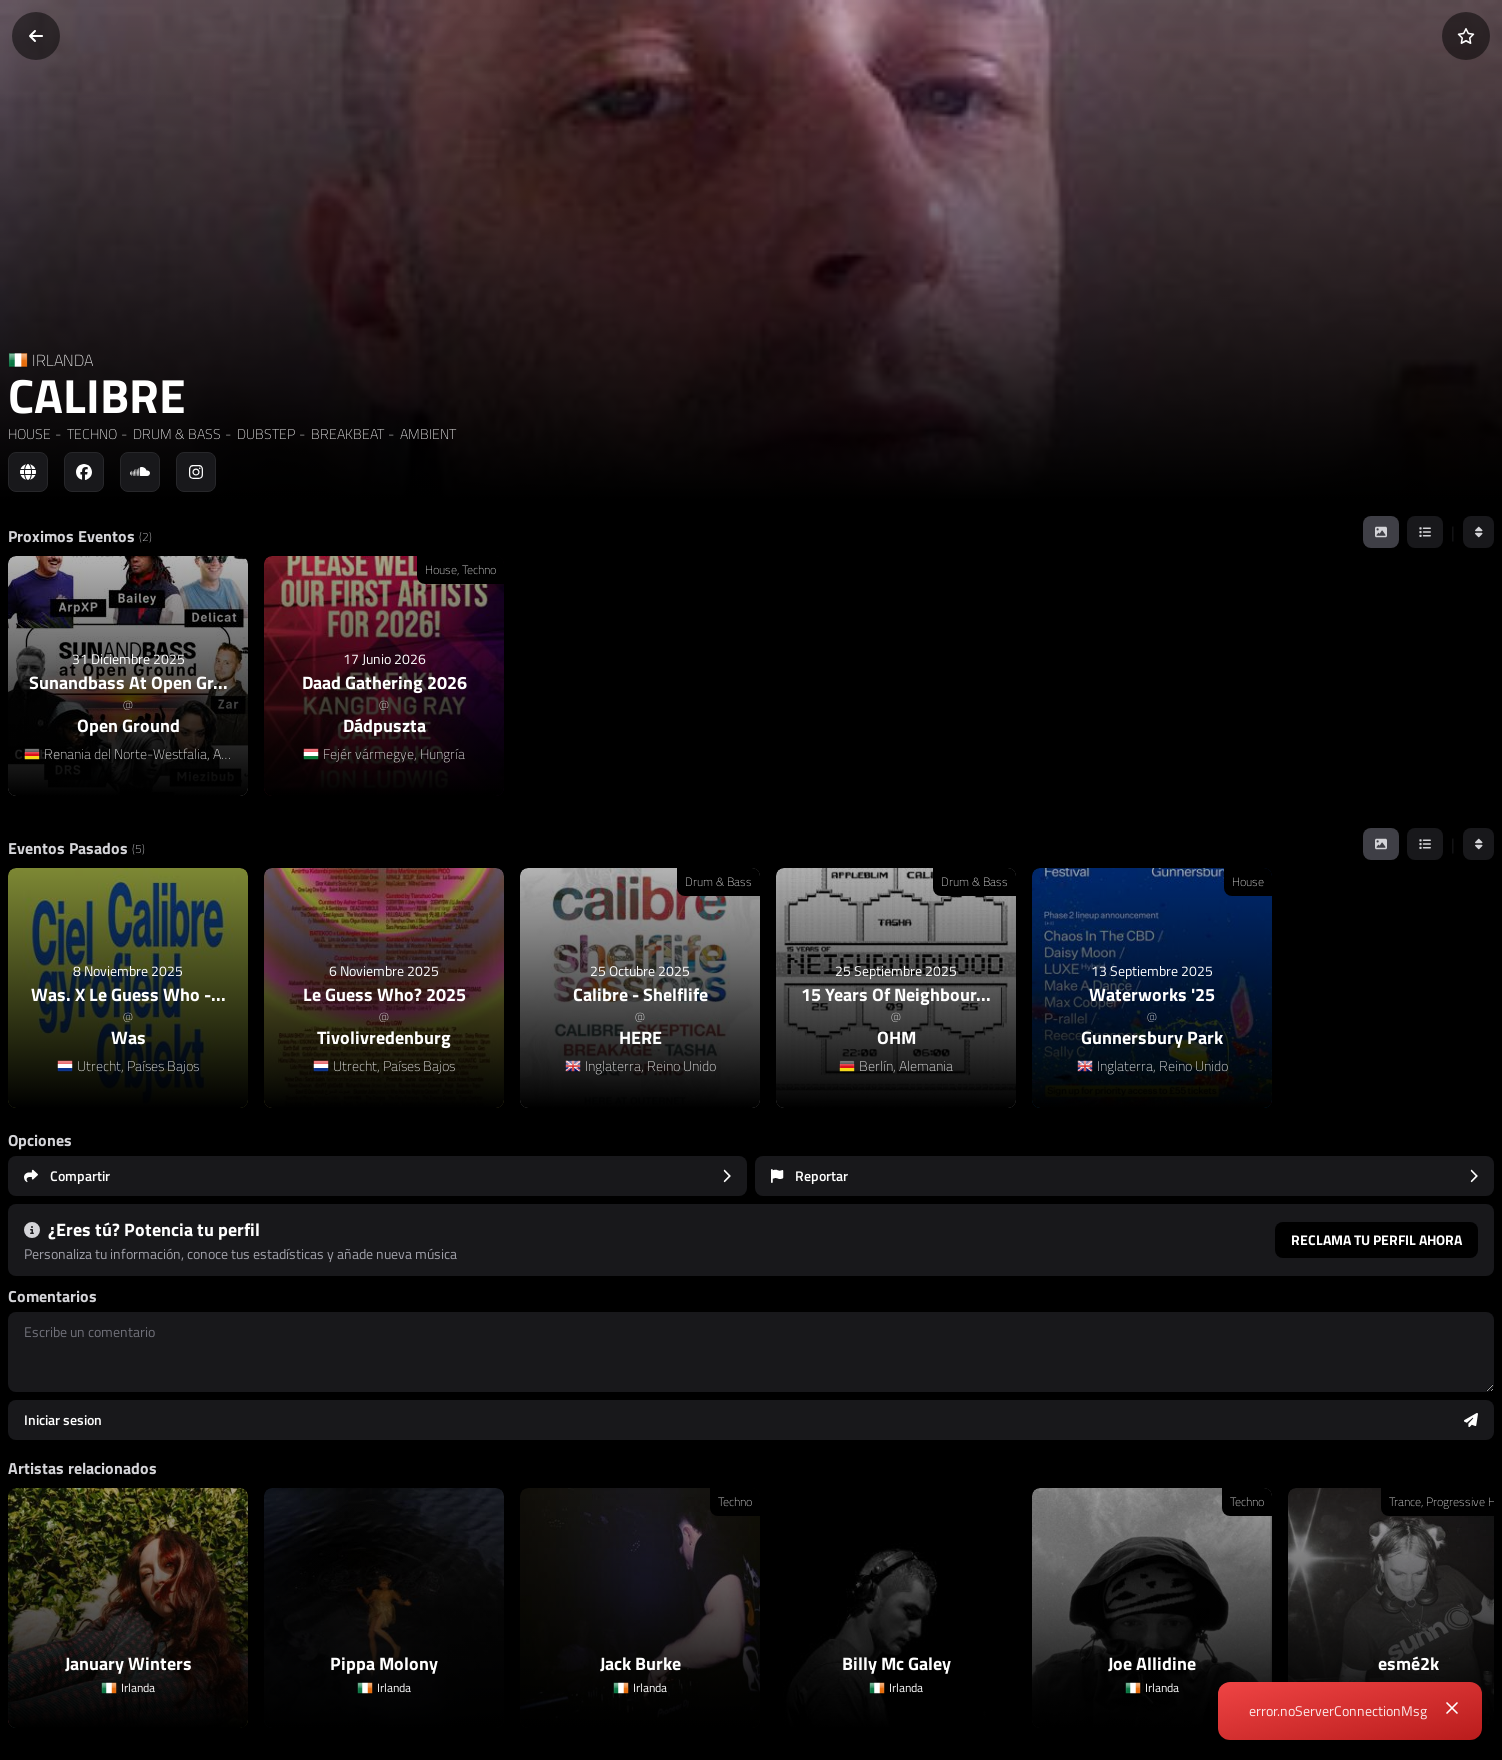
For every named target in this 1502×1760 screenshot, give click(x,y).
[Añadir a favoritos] (1466, 36)
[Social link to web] (28, 472)
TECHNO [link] (90, 433)
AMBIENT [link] (426, 433)
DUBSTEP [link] (264, 433)
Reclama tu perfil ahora (1376, 1239)
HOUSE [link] (29, 433)
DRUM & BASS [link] (175, 433)
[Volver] (36, 36)
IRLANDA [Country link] (62, 360)
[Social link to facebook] (84, 472)
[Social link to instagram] (196, 472)
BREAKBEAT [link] (346, 433)
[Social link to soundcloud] (140, 472)
